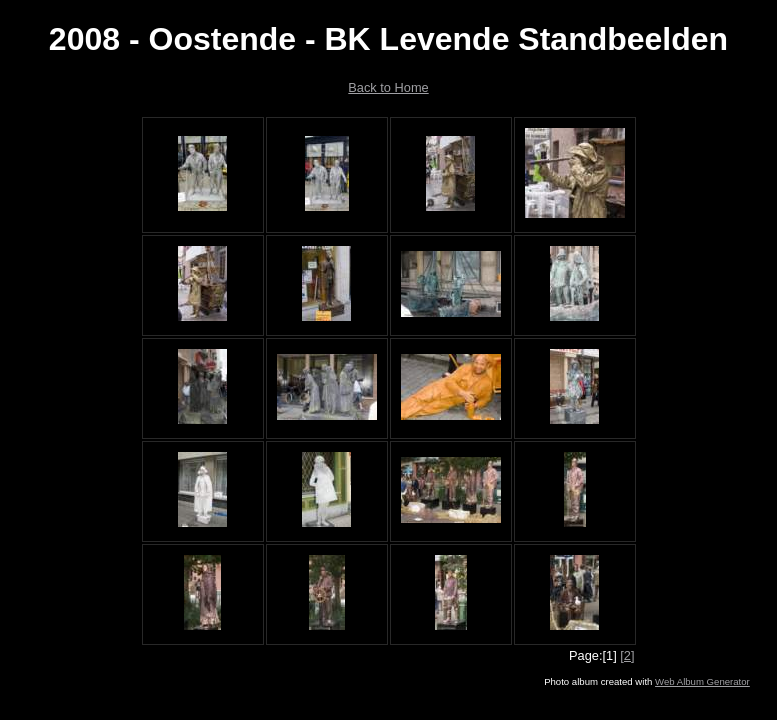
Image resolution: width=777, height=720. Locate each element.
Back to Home (388, 87)
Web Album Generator (702, 681)
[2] (627, 655)
